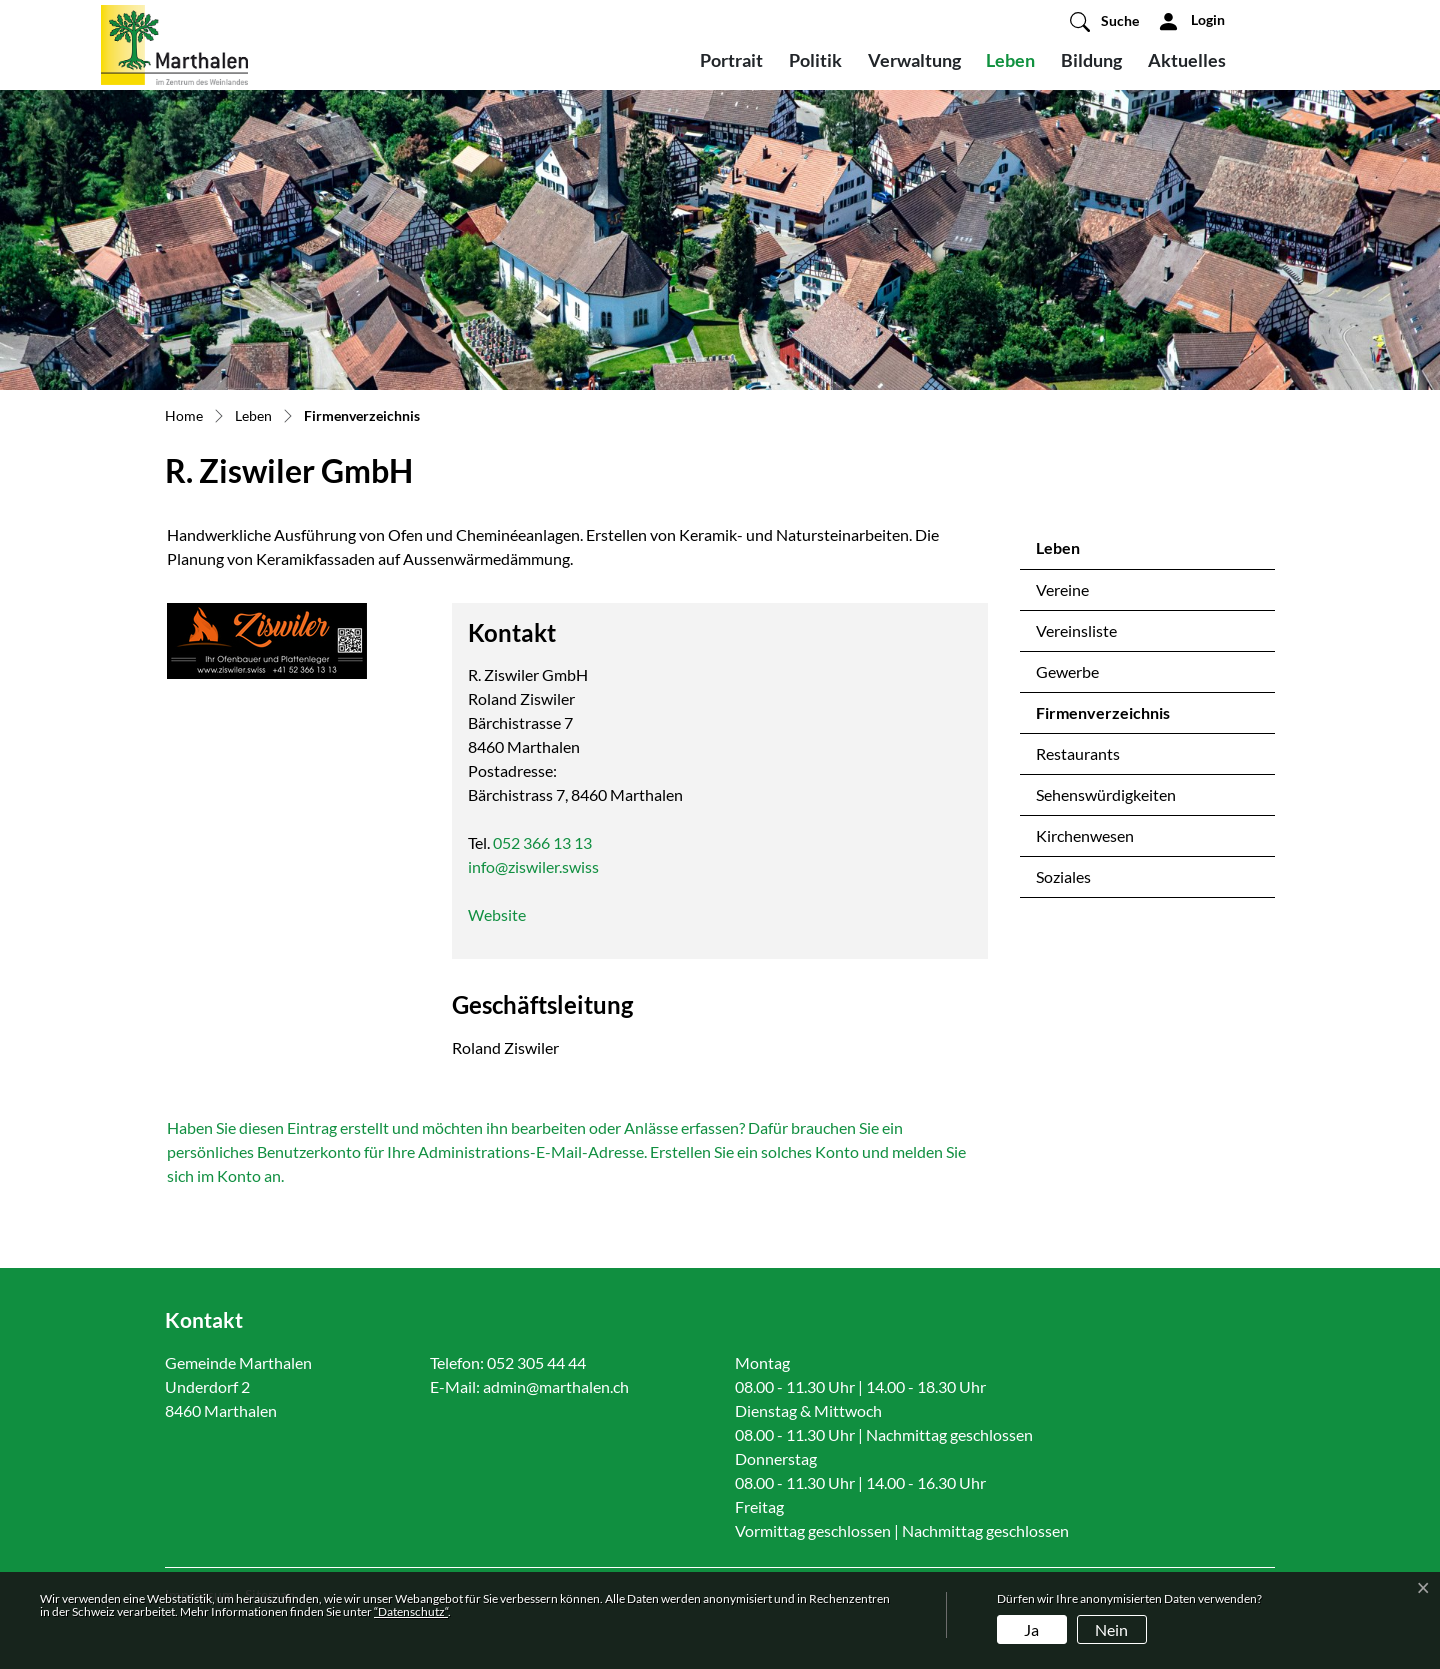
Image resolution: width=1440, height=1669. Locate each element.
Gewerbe (1067, 671)
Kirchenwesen (1085, 835)
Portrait (731, 60)
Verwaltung (914, 60)
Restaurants (1078, 753)
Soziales (1063, 876)
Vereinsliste (1076, 630)
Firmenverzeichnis (1102, 718)
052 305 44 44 (536, 1362)
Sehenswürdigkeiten (1106, 794)
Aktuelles (1187, 60)
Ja (1031, 1629)
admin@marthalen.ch (556, 1386)
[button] (1104, 21)
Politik (815, 60)
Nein (1111, 1629)
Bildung (1091, 60)
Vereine (1062, 589)
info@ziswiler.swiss (533, 866)
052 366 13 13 (542, 842)
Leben (1010, 60)
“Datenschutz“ (411, 1611)
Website (507, 914)
